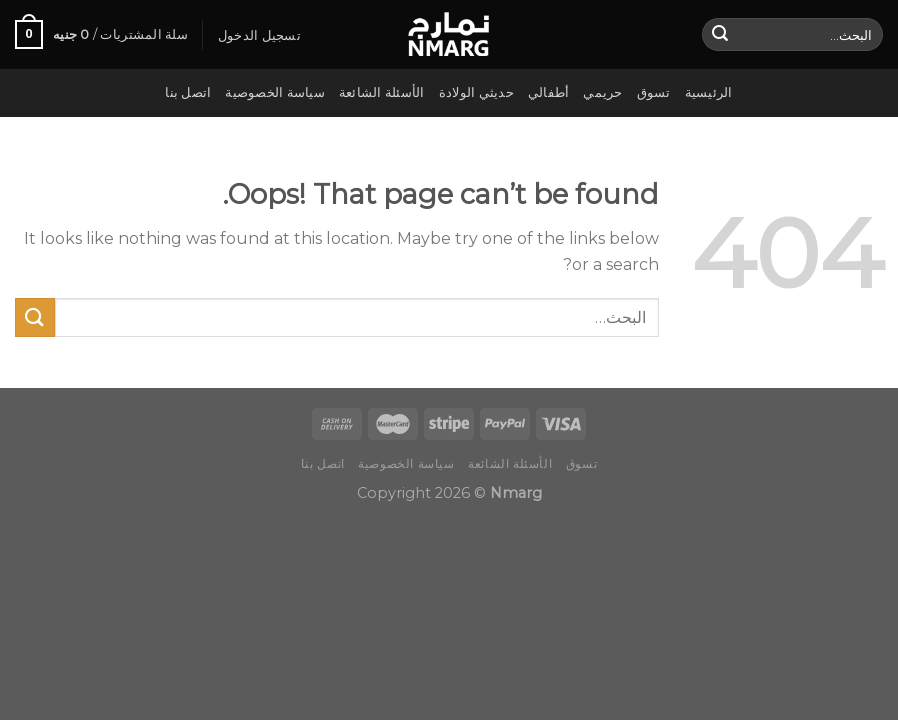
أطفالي (549, 92)
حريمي (602, 92)
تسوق (654, 92)
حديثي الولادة (476, 92)
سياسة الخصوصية (275, 92)
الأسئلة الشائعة (382, 92)
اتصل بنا (188, 92)
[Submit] (720, 35)
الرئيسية (709, 92)
